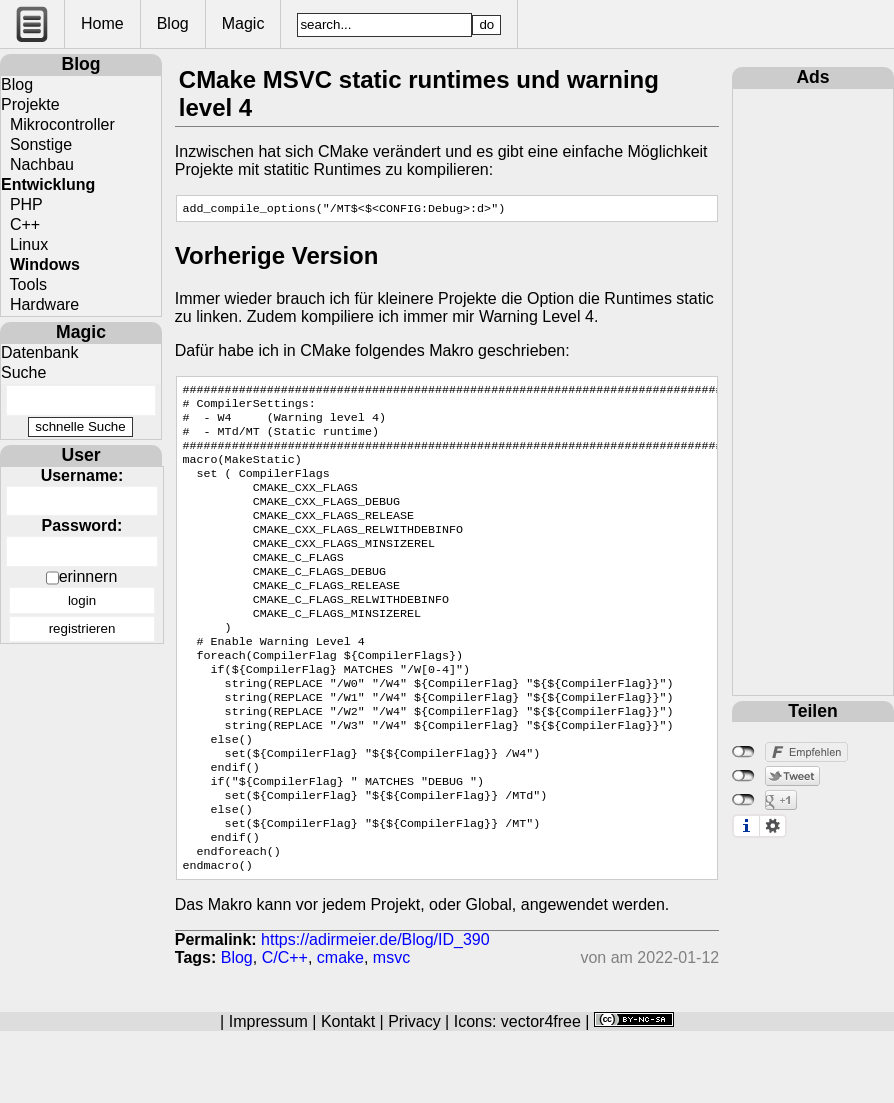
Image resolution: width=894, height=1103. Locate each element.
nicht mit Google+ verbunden (743, 800)
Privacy (414, 1093)
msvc (391, 1029)
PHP (22, 204)
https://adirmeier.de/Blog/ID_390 (375, 1011)
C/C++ (285, 1029)
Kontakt (348, 1093)
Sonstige (36, 144)
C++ (20, 224)
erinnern (88, 576)
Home (102, 23)
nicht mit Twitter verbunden (743, 776)
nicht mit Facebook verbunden (743, 752)
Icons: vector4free (517, 1093)
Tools (24, 284)
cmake (340, 1029)
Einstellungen (773, 826)
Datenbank (39, 352)
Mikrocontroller (58, 124)
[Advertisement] (813, 389)
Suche (23, 372)
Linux (24, 244)
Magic (243, 23)
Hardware (40, 304)
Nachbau (37, 164)
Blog (173, 23)
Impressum (268, 1093)
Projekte (30, 104)
